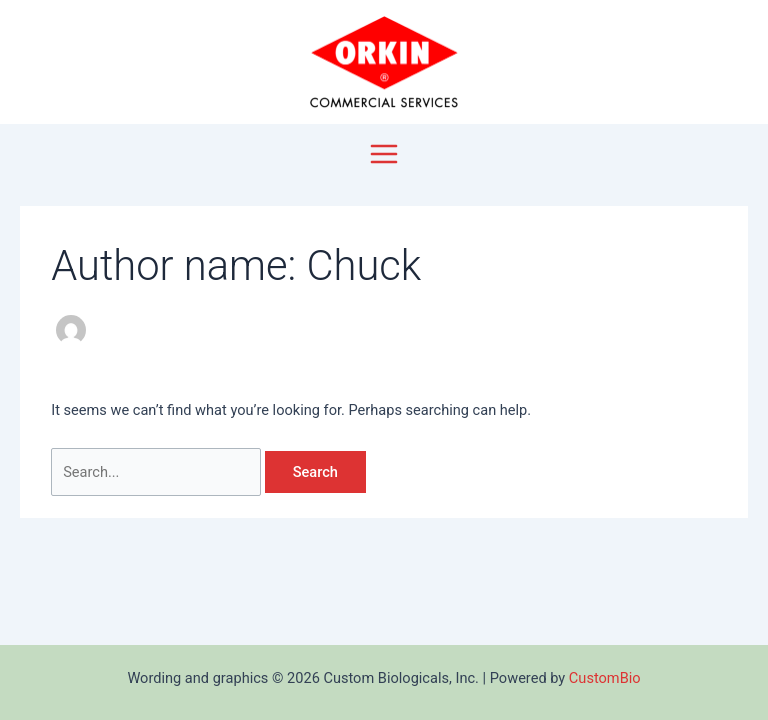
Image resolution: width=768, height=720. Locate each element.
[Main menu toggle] (384, 154)
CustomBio (605, 678)
